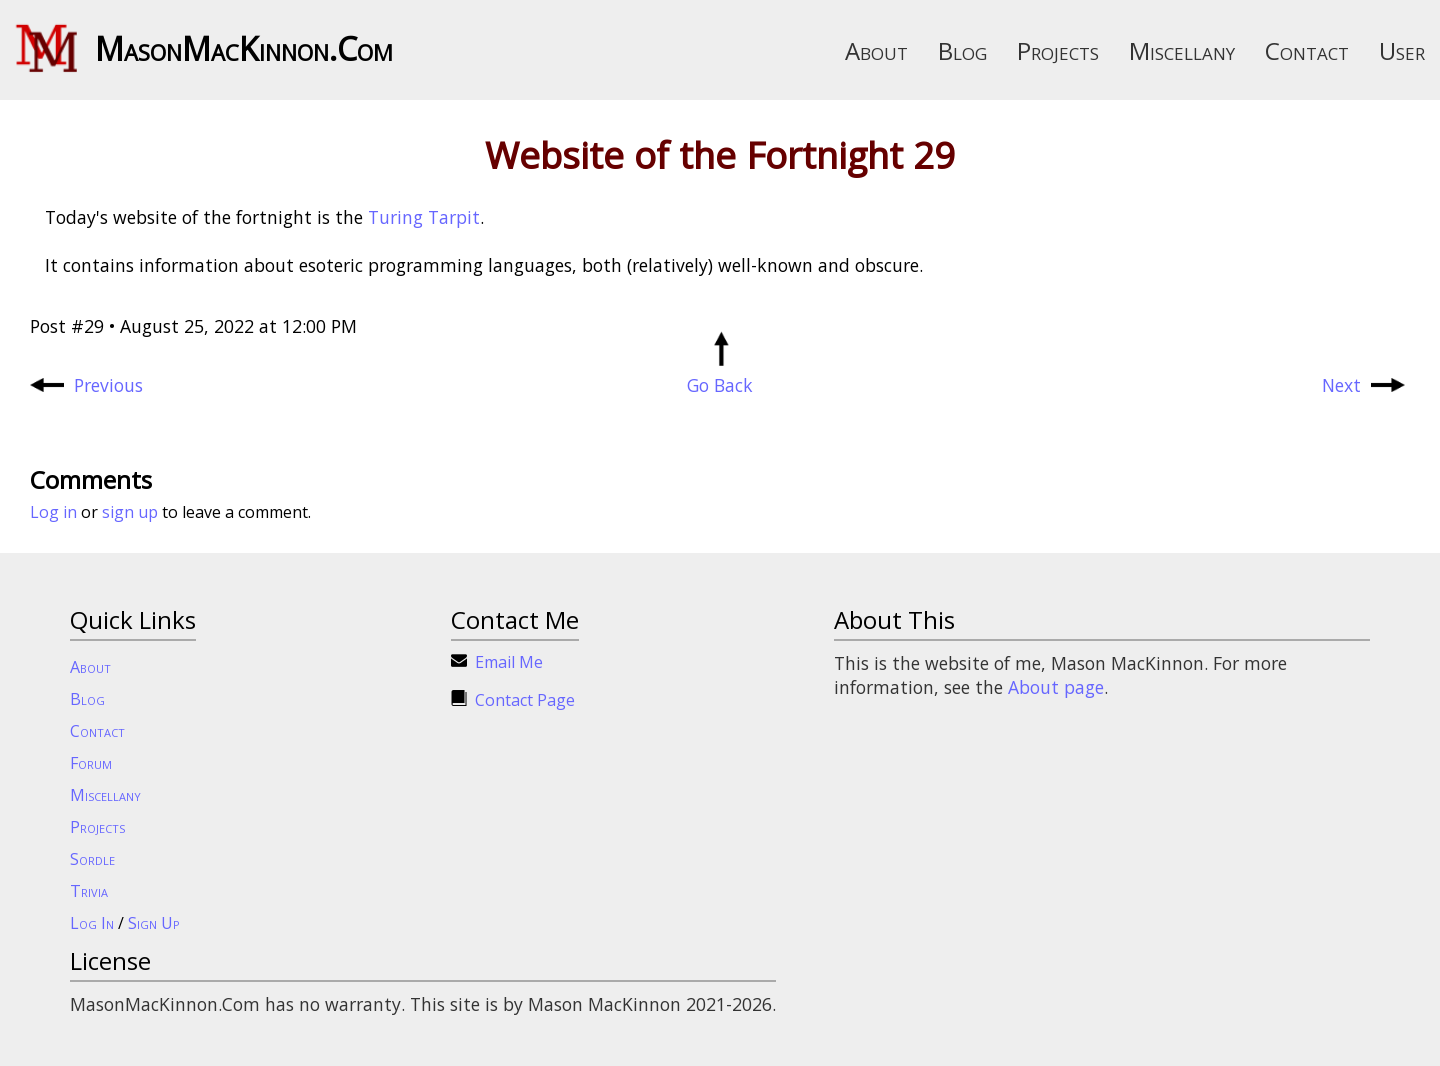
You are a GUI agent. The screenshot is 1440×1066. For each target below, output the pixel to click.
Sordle (92, 859)
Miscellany (1182, 50)
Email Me (509, 662)
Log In (92, 923)
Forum (91, 763)
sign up (130, 512)
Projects (1058, 50)
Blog (962, 50)
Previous (86, 385)
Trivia (89, 891)
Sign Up (154, 923)
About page (1056, 687)
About (876, 50)
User (1402, 50)
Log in (53, 512)
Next (1363, 385)
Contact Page (525, 700)
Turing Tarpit (424, 217)
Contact (1307, 50)
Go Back (720, 373)
